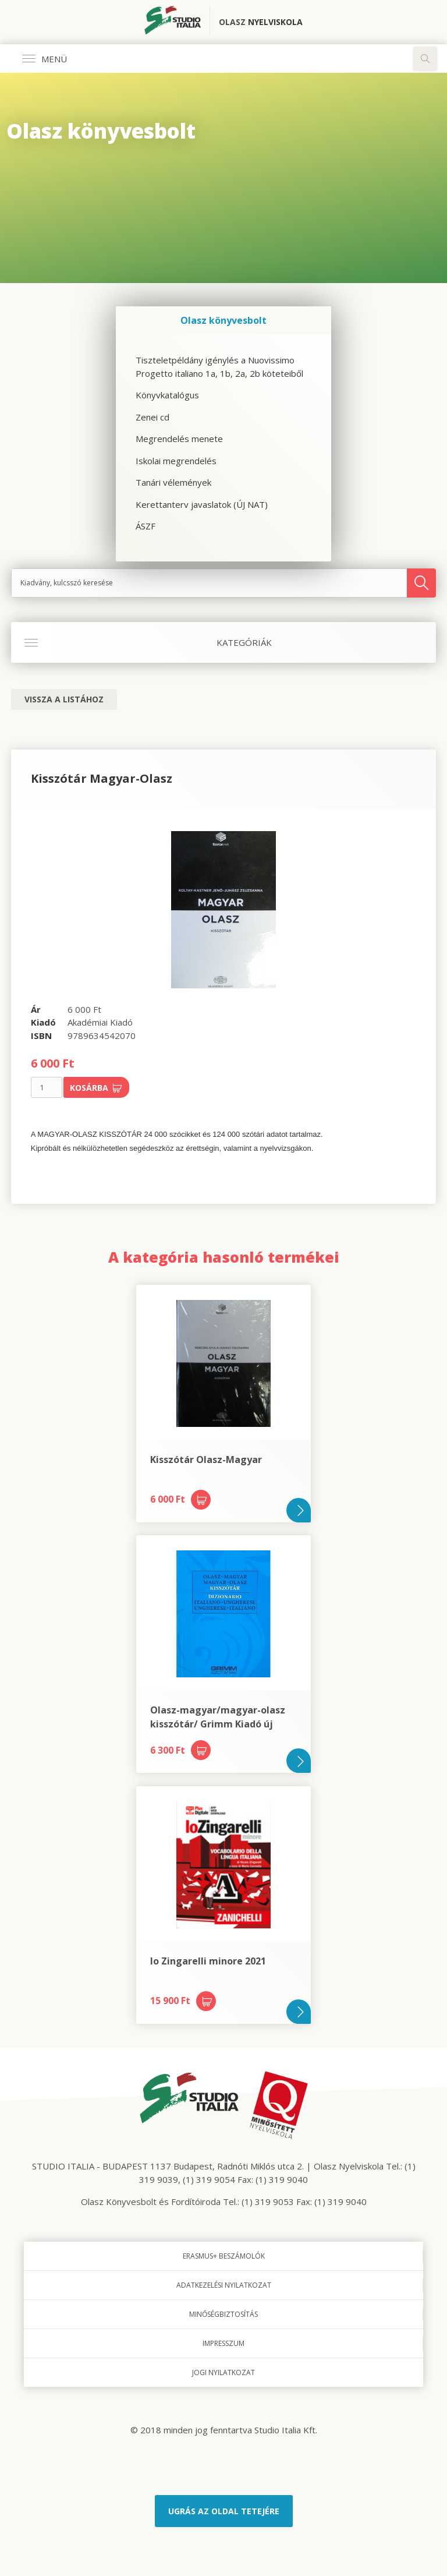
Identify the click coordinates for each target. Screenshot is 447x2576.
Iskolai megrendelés (176, 461)
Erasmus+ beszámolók (224, 2256)
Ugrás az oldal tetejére (223, 2511)
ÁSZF (145, 526)
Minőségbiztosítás (223, 2314)
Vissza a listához (64, 699)
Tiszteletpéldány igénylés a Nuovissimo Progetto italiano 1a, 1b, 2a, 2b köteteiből (219, 366)
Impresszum (223, 2343)
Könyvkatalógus (167, 395)
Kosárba (96, 1087)
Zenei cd (152, 417)
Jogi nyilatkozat (223, 2372)
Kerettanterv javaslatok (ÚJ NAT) (202, 504)
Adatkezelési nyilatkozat (223, 2285)
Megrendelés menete (179, 438)
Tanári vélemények (173, 482)
